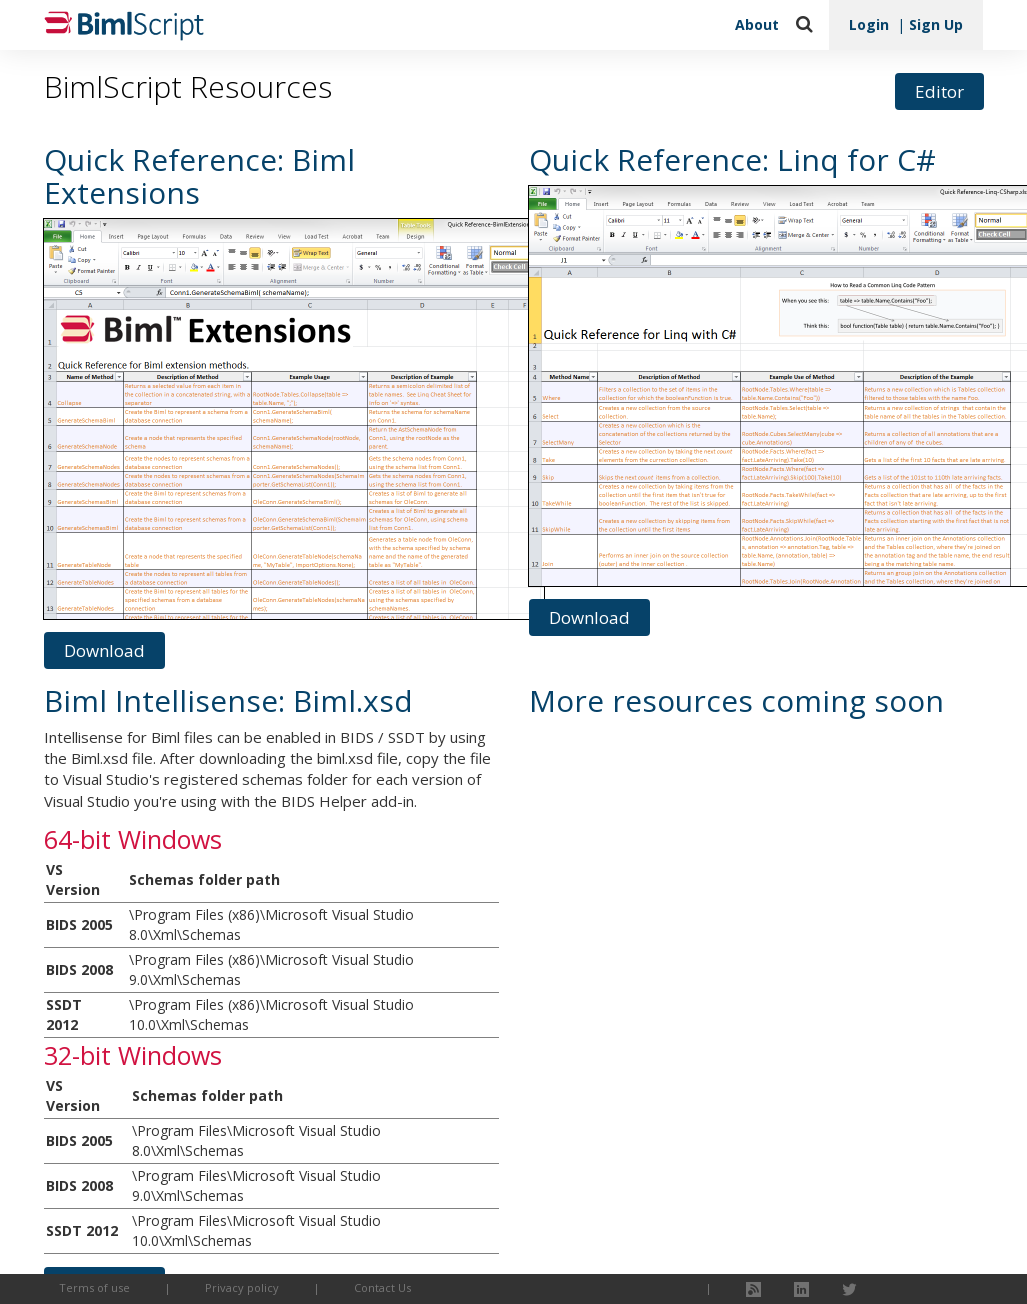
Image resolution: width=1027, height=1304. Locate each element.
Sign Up (936, 24)
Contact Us (382, 1287)
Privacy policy (242, 1287)
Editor (939, 91)
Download (104, 650)
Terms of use (94, 1287)
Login (869, 24)
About (757, 24)
